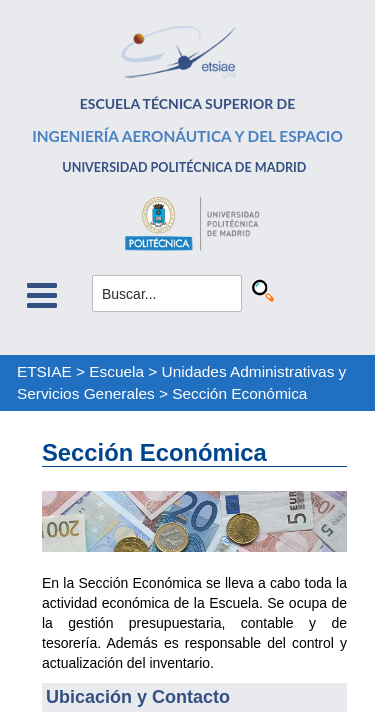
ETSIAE (44, 371)
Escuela (116, 371)
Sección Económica (239, 393)
